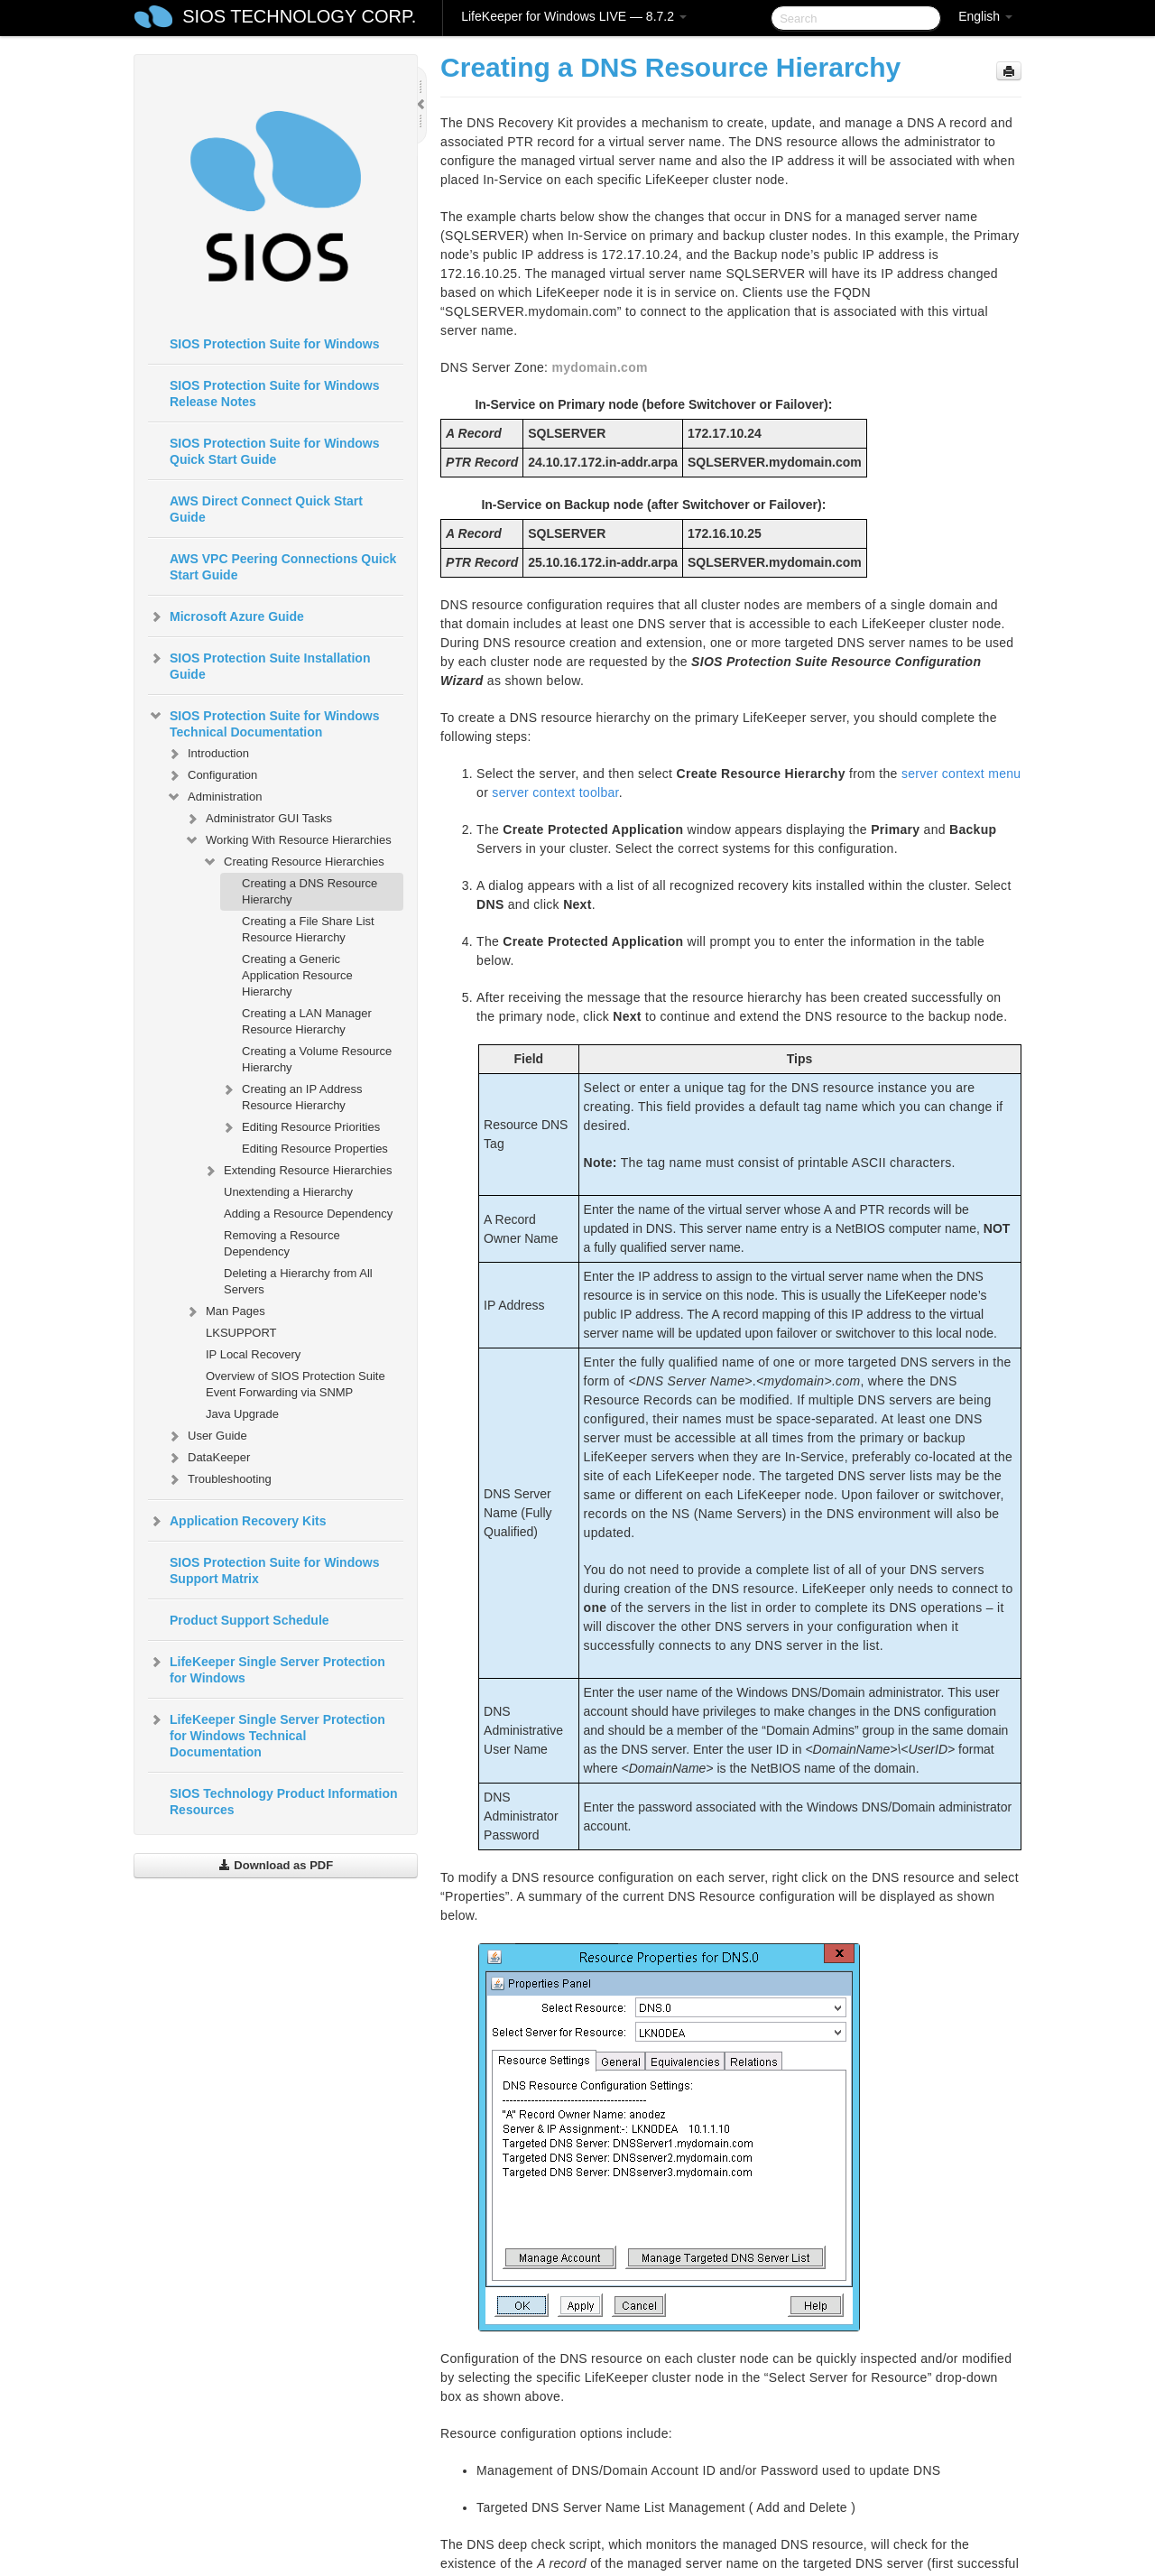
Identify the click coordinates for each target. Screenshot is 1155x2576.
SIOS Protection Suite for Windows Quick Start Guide (274, 451)
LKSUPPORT (241, 1332)
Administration (214, 797)
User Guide (206, 1436)
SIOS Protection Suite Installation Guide (259, 664)
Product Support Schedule (249, 1620)
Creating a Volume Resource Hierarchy (317, 1059)
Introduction (207, 753)
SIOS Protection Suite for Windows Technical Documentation (263, 722)
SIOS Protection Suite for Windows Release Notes (274, 393)
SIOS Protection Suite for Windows (274, 344)
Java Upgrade (242, 1414)
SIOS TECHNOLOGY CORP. (299, 16)
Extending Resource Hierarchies (297, 1170)
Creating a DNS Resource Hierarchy (309, 891)
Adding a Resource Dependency (308, 1213)
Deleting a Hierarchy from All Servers (298, 1281)
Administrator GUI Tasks (258, 818)
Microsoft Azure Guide (226, 616)
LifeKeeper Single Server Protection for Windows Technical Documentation (266, 1734)
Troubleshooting (219, 1479)
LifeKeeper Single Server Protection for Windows (266, 1668)
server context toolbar (555, 792)
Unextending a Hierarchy (288, 1192)
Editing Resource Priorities (300, 1127)
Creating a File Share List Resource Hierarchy (308, 929)
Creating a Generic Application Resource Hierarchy (297, 975)
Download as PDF (275, 1865)
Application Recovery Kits (237, 1521)
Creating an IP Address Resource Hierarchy (291, 1095)
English (985, 16)
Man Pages (224, 1311)
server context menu (961, 773)
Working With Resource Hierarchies (288, 840)
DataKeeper (208, 1458)
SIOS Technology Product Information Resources (284, 1801)
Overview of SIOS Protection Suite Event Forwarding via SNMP (295, 1384)
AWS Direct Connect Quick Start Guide (266, 509)
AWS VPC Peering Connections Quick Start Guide (283, 566)
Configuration (211, 775)
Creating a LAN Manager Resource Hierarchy (307, 1021)
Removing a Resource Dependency (282, 1243)
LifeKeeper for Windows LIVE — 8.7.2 (574, 16)
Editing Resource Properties (315, 1148)
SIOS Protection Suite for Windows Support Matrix (274, 1570)
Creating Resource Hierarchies (293, 862)
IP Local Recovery (253, 1354)
